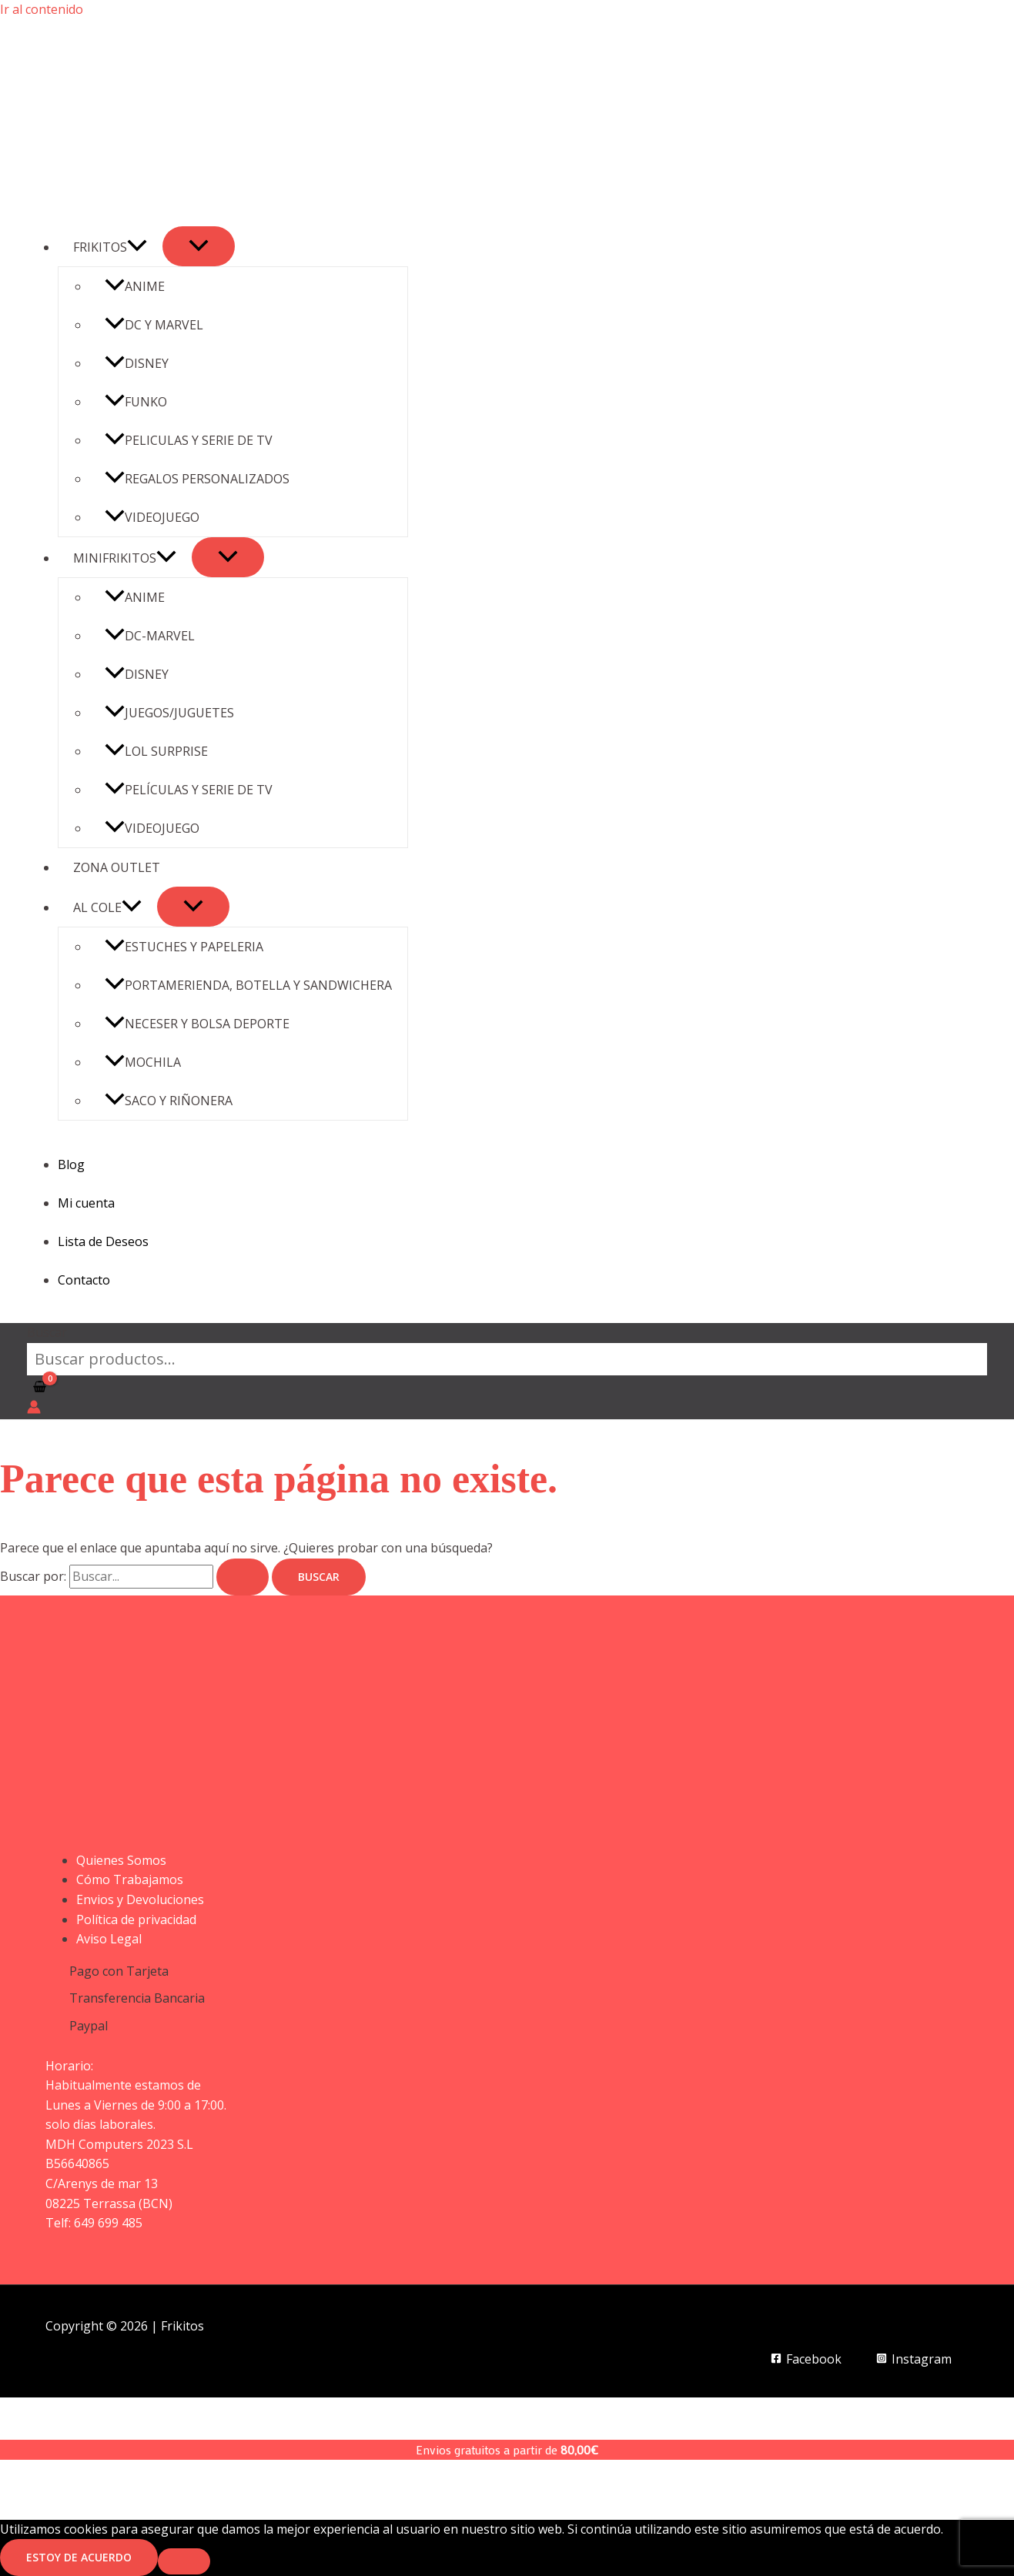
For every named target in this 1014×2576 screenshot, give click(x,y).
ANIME (135, 286)
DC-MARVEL (150, 635)
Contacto (84, 1279)
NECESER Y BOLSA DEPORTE (197, 1023)
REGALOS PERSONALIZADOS (197, 478)
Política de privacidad (136, 1919)
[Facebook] (806, 2358)
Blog (71, 1164)
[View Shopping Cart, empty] (40, 1387)
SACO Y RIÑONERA (169, 1100)
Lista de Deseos (103, 1241)
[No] (184, 2561)
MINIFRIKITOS (124, 558)
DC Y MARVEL (154, 324)
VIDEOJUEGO (152, 517)
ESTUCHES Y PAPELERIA (184, 946)
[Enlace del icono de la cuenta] (34, 1410)
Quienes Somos (121, 1860)
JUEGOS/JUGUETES (169, 712)
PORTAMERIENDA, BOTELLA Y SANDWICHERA (248, 985)
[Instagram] (914, 2358)
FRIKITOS (110, 247)
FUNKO (136, 401)
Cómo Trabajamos (129, 1879)
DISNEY (137, 363)
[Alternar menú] (198, 246)
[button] (137, 247)
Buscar (47, 1332)
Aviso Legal (109, 1938)
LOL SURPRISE (156, 751)
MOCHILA (143, 1062)
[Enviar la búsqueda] (242, 1577)
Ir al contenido (41, 9)
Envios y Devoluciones (140, 1899)
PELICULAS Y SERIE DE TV (189, 440)
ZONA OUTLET (116, 867)
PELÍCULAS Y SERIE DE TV (189, 789)
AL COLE (107, 907)
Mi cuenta (86, 1202)
